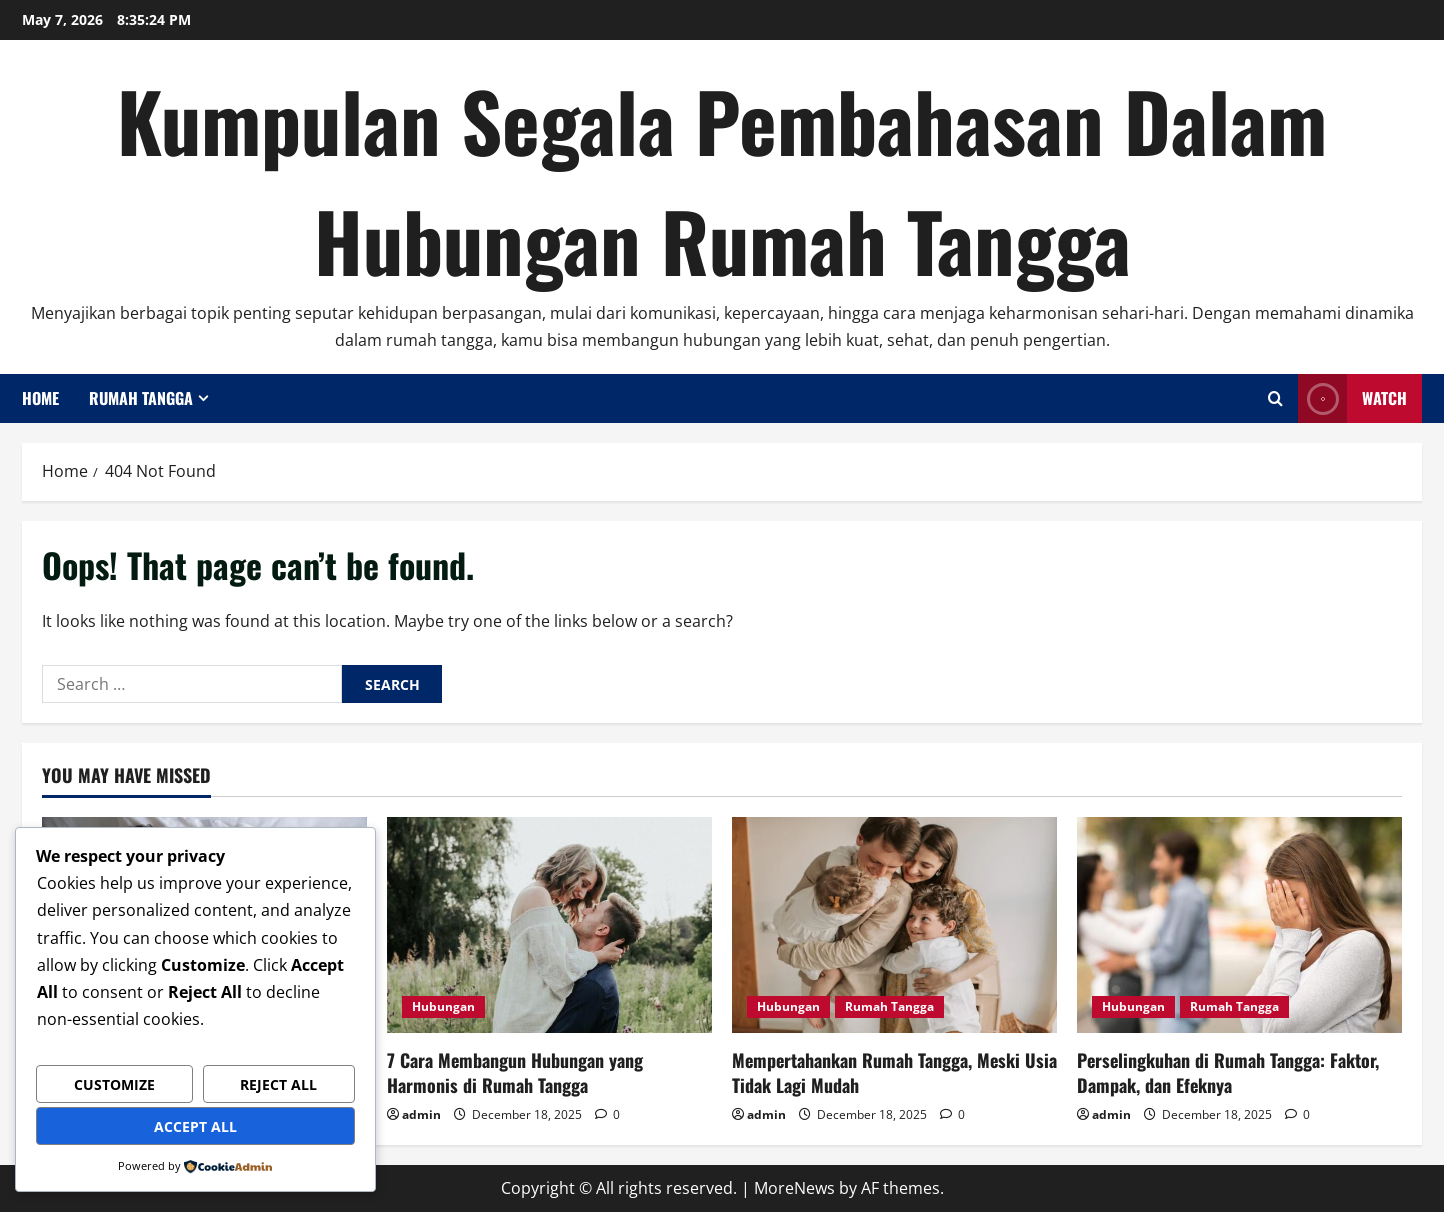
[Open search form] (1275, 398)
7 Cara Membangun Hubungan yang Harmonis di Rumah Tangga (515, 1072)
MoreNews (794, 1188)
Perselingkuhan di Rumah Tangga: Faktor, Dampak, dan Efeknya (1228, 1072)
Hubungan (443, 1006)
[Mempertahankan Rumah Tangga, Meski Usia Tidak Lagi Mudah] (894, 925)
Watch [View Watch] (1352, 398)
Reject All (278, 1084)
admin (421, 1114)
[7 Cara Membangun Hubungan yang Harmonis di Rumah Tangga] (549, 925)
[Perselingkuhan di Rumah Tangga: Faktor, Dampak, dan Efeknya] (1239, 925)
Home (40, 398)
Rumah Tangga (141, 398)
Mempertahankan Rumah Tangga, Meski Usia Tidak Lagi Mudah (894, 1072)
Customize (114, 1084)
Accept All (195, 1126)
